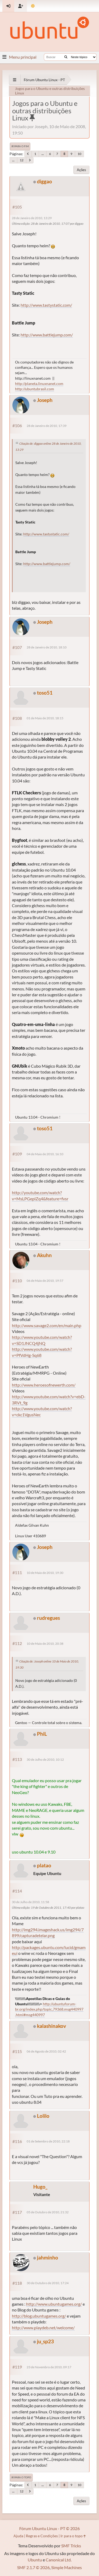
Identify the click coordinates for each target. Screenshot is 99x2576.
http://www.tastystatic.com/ (46, 305)
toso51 (45, 693)
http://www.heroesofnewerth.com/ (44, 1384)
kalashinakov (51, 2026)
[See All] (14, 79)
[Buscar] (66, 57)
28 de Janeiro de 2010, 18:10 (47, 647)
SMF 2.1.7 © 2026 (33, 2567)
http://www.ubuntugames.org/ (54, 2303)
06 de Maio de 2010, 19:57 (45, 1280)
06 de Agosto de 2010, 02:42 (46, 2051)
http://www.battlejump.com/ (47, 334)
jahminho (47, 2257)
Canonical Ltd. (59, 2559)
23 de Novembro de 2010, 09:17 (49, 2367)
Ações (81, 170)
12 (21, 160)
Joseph (45, 400)
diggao (44, 181)
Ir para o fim (20, 146)
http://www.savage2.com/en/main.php (46, 1325)
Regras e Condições (42, 2536)
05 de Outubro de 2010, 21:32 (48, 2212)
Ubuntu (35, 2559)
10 (79, 154)
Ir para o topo (21, 2477)
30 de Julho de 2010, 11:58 (30, 1902)
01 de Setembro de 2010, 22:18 (48, 2141)
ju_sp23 (45, 2341)
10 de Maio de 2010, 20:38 (45, 1643)
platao (44, 1865)
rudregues (48, 1618)
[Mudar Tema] (33, 6)
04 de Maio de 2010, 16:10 (45, 1154)
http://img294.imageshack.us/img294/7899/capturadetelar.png (48, 1932)
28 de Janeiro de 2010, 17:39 (47, 425)
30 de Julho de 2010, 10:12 (45, 1759)
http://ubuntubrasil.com (34, 389)
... (42, 154)
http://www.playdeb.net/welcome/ (43, 2327)
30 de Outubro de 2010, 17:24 (48, 2283)
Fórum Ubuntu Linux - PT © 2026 (49, 2528)
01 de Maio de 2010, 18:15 (45, 718)
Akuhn (44, 1255)
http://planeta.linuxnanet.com (39, 383)
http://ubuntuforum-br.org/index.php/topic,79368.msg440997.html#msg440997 (49, 2009)
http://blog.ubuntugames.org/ (39, 2315)
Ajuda (18, 2536)
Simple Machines (66, 2567)
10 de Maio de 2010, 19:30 (45, 1572)
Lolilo (43, 2116)
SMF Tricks (71, 2545)
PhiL (42, 1734)
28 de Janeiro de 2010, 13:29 (32, 218)
